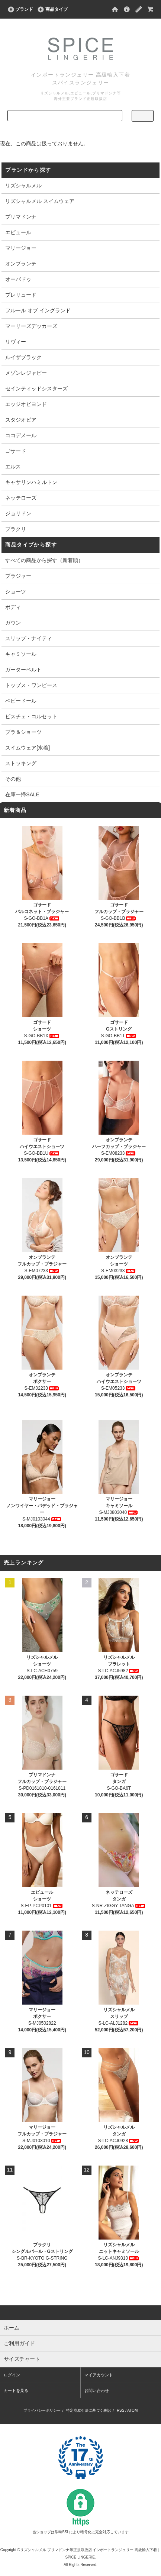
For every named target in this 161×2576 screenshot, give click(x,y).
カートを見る (16, 2390)
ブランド (20, 9)
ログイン (12, 2375)
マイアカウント (98, 2375)
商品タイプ (52, 9)
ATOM (132, 2410)
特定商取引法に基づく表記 (88, 2410)
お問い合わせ (96, 2390)
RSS (121, 2410)
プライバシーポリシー (42, 2410)
